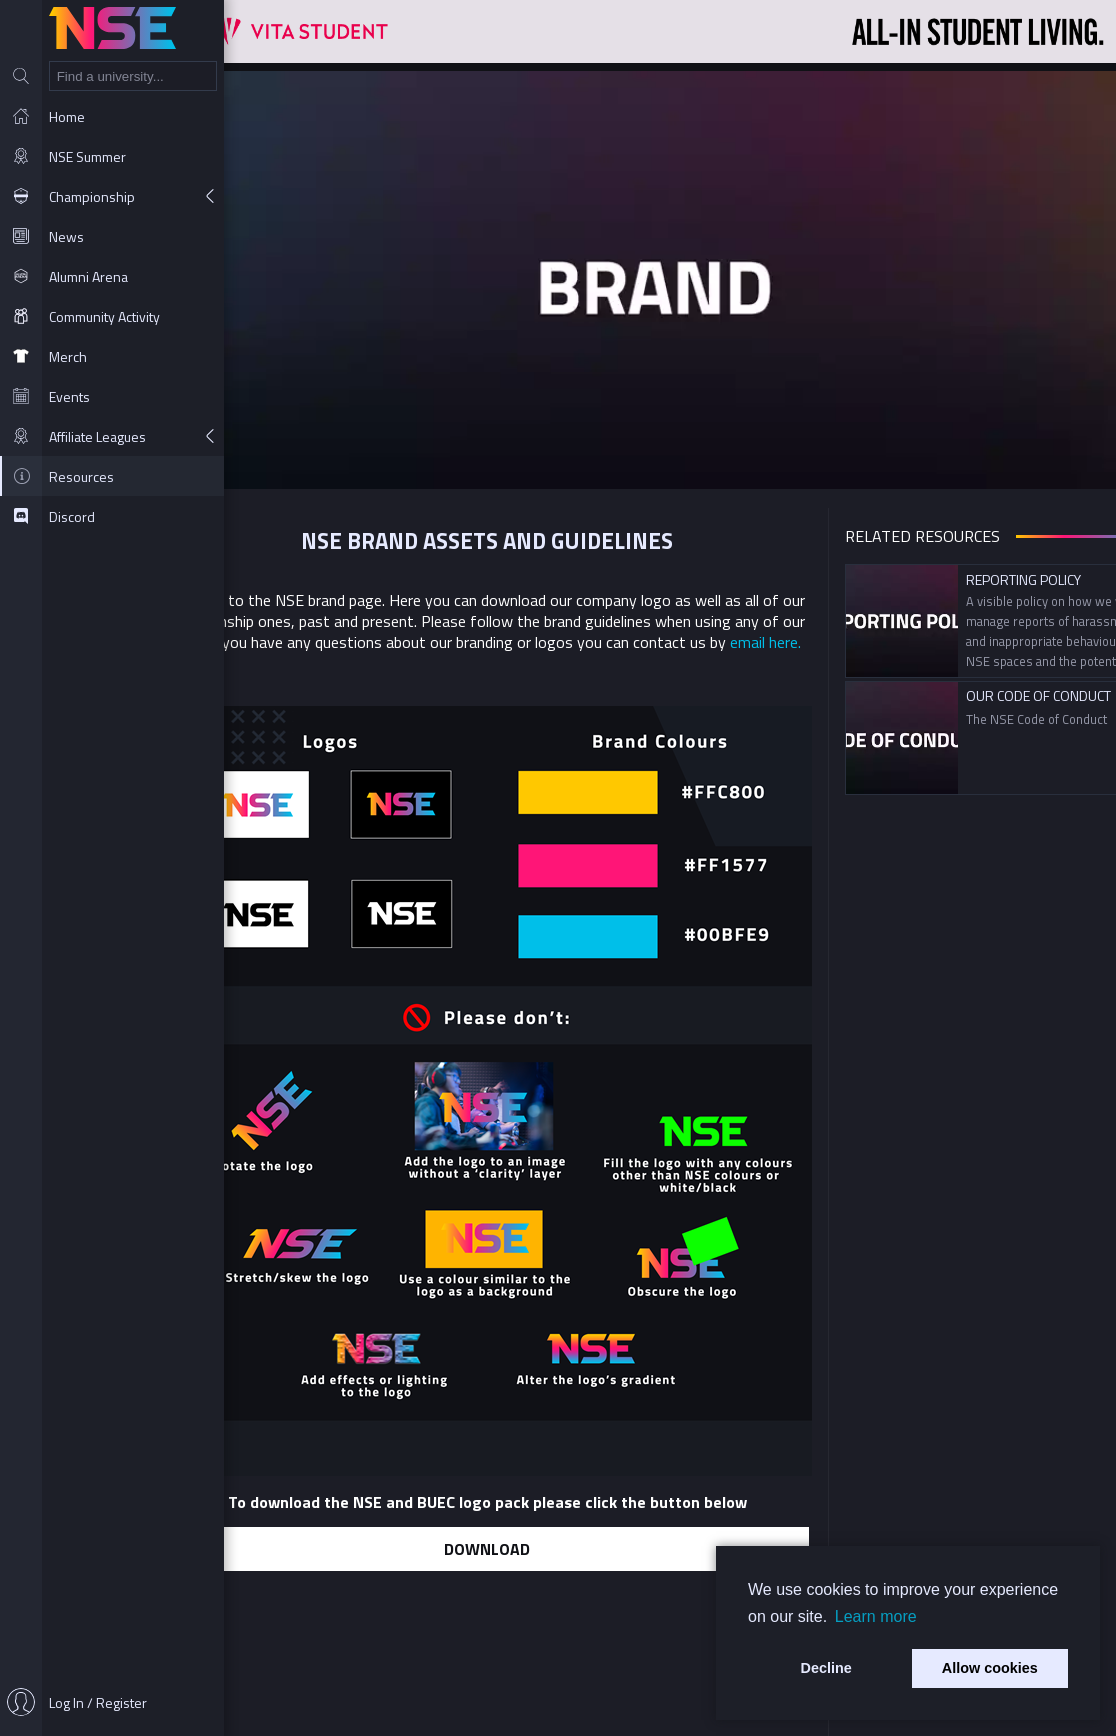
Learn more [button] (876, 1616)
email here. (780, 641)
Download (502, 1547)
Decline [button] (826, 1668)
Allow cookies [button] (990, 1668)
